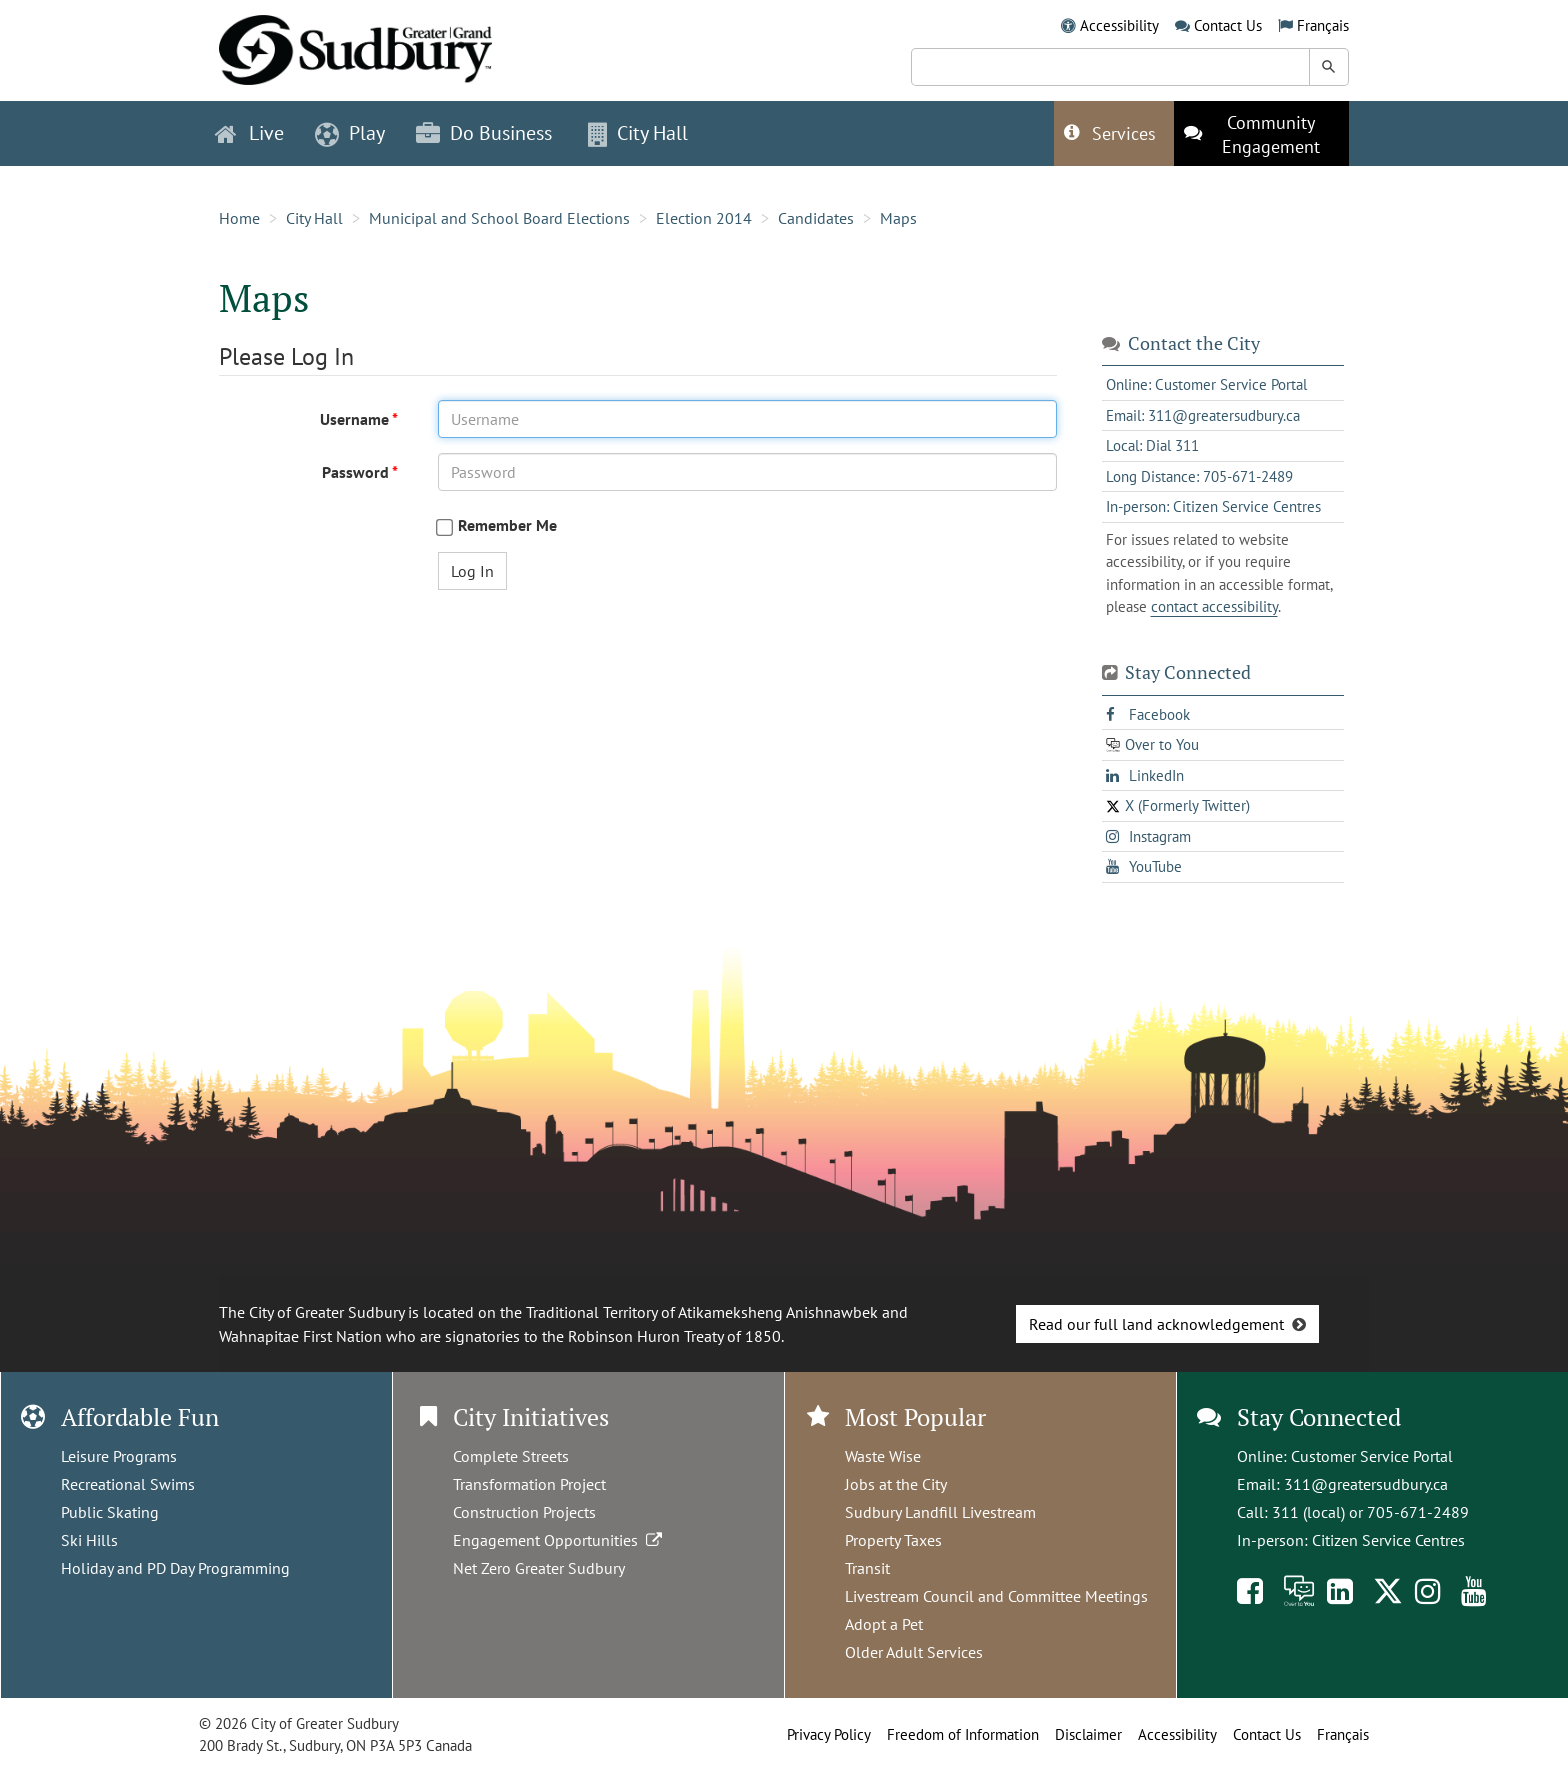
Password (357, 472)
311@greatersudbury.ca (1366, 1484)
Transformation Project (529, 1484)
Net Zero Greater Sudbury (539, 1568)
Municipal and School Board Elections (499, 218)
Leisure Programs (119, 1456)
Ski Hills (89, 1540)
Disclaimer (1088, 1734)
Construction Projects (524, 1512)
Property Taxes (893, 1540)
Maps (898, 218)
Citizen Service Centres (1388, 1540)
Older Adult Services (914, 1652)
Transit (867, 1568)
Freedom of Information (963, 1734)
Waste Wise (883, 1456)
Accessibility (1119, 25)
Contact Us (1228, 25)
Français (1323, 25)
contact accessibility (1214, 606)
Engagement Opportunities (559, 1540)
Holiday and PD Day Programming (175, 1568)
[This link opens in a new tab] (1261, 133)
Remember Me (507, 525)
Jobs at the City (896, 1484)
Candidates (816, 218)
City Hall (314, 218)
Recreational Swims (128, 1484)
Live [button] (249, 133)
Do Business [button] (484, 133)
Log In (472, 571)
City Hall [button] (638, 133)
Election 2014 (704, 218)
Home (239, 218)
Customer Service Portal (1372, 1456)
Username (356, 419)
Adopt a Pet (884, 1624)
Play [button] (350, 133)
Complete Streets (511, 1456)
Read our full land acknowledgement (1156, 1324)
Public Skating (110, 1512)
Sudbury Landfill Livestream (940, 1512)
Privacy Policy (829, 1734)
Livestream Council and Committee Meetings (996, 1596)
